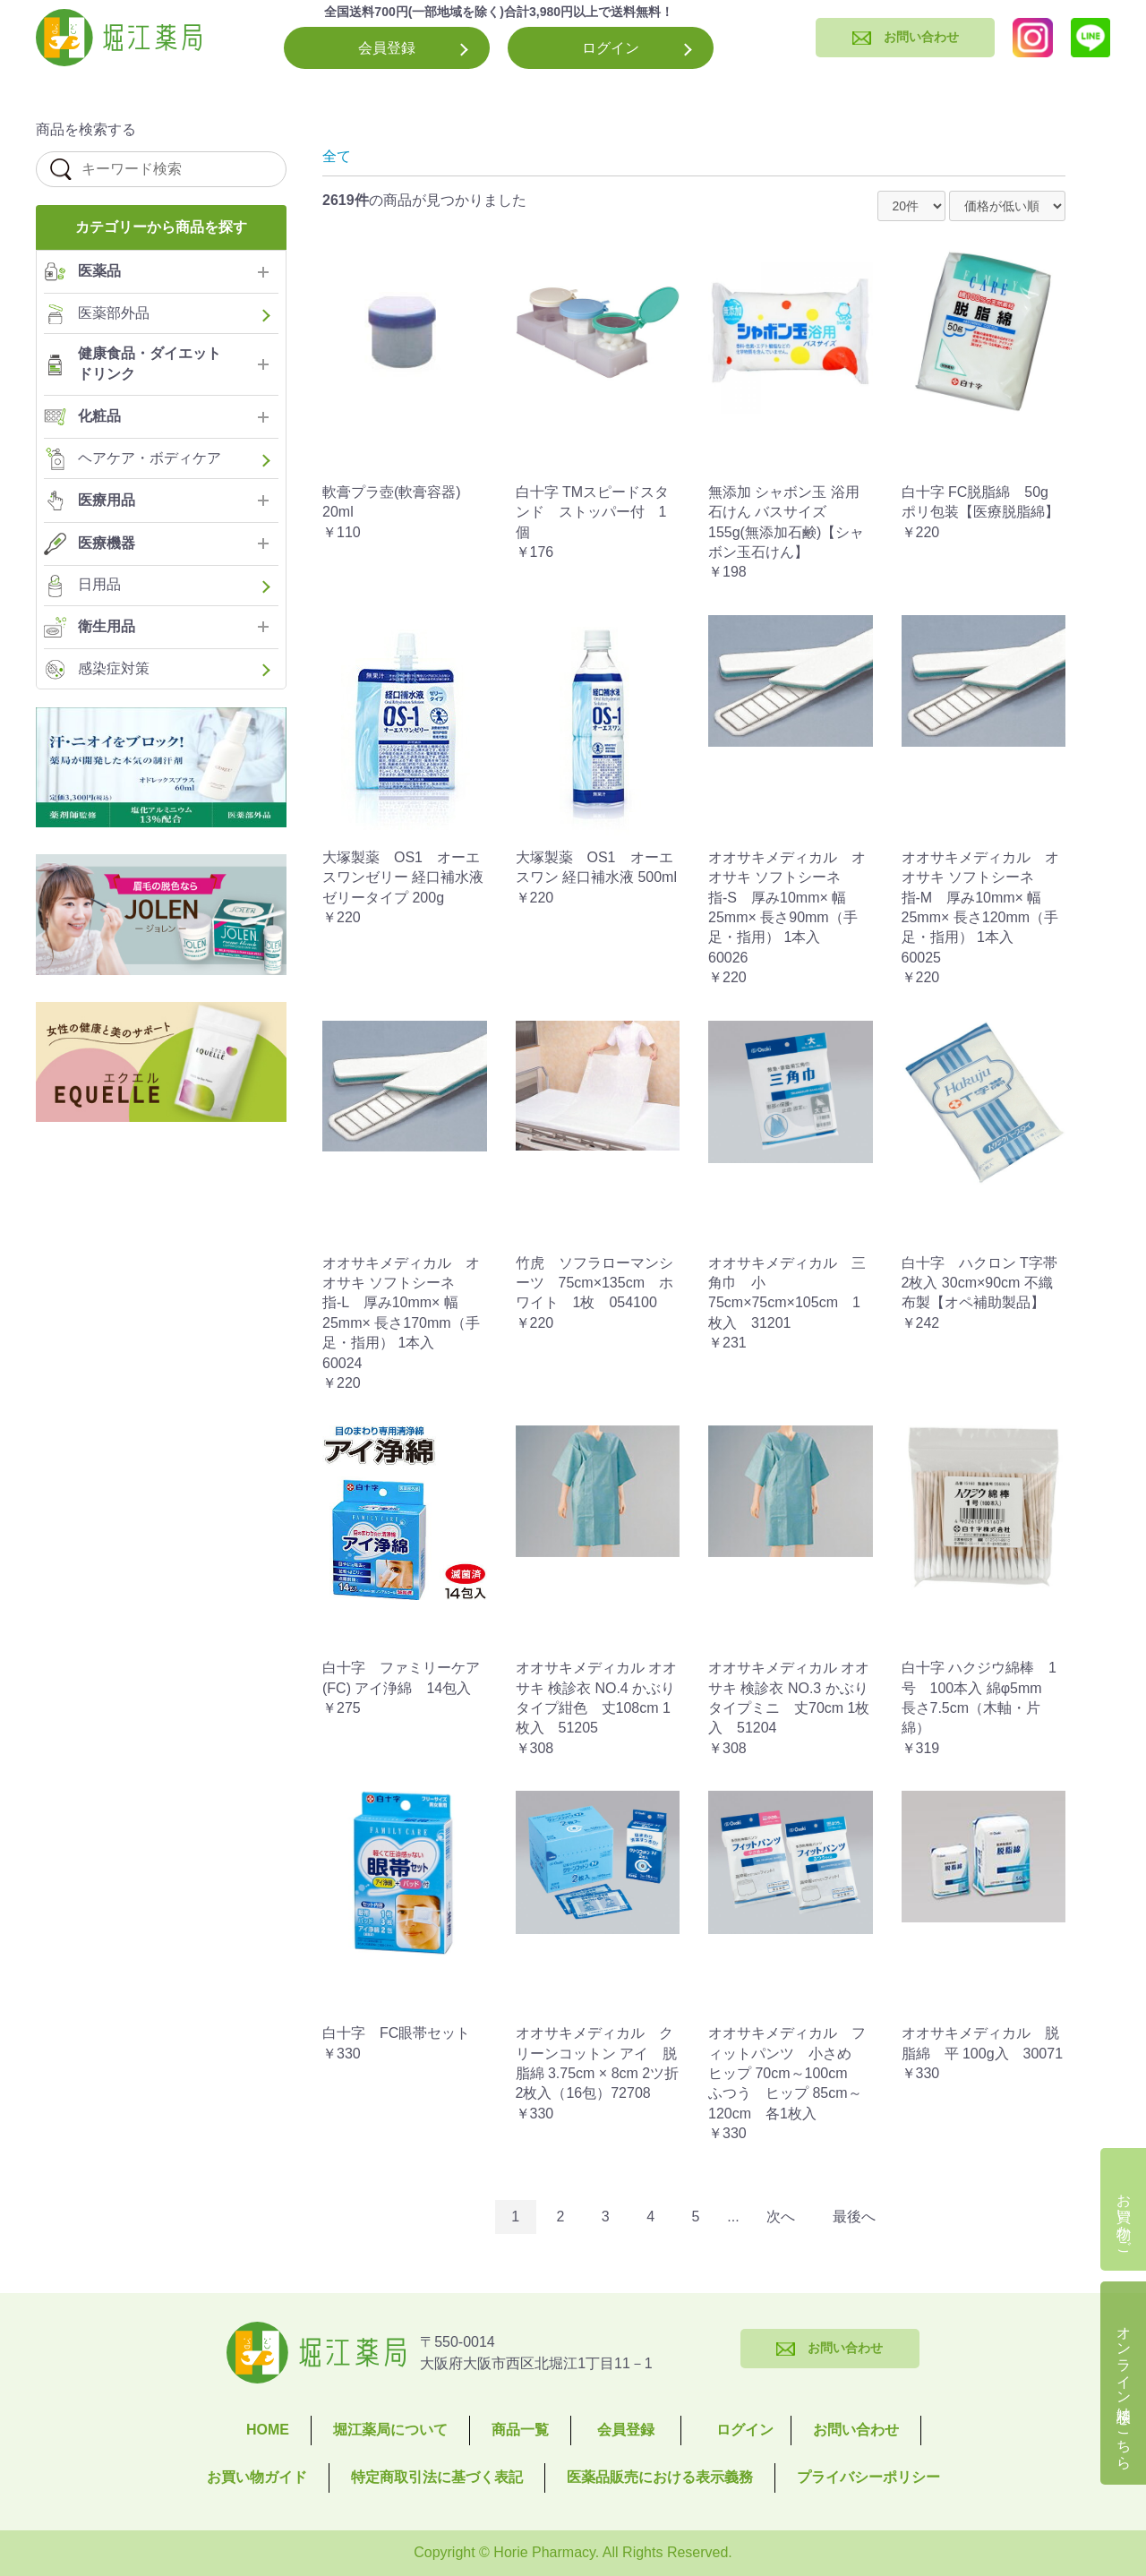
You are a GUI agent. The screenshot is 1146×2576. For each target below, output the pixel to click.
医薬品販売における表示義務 (660, 2477)
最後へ (854, 2216)
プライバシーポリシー (868, 2477)
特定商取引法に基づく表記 (437, 2477)
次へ (780, 2216)
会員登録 (386, 48)
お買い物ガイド (257, 2477)
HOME (267, 2429)
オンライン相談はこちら (1124, 2389)
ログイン (610, 48)
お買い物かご (1124, 2216)
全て (336, 156)
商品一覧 (520, 2429)
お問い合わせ (856, 2429)
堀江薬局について (390, 2429)
